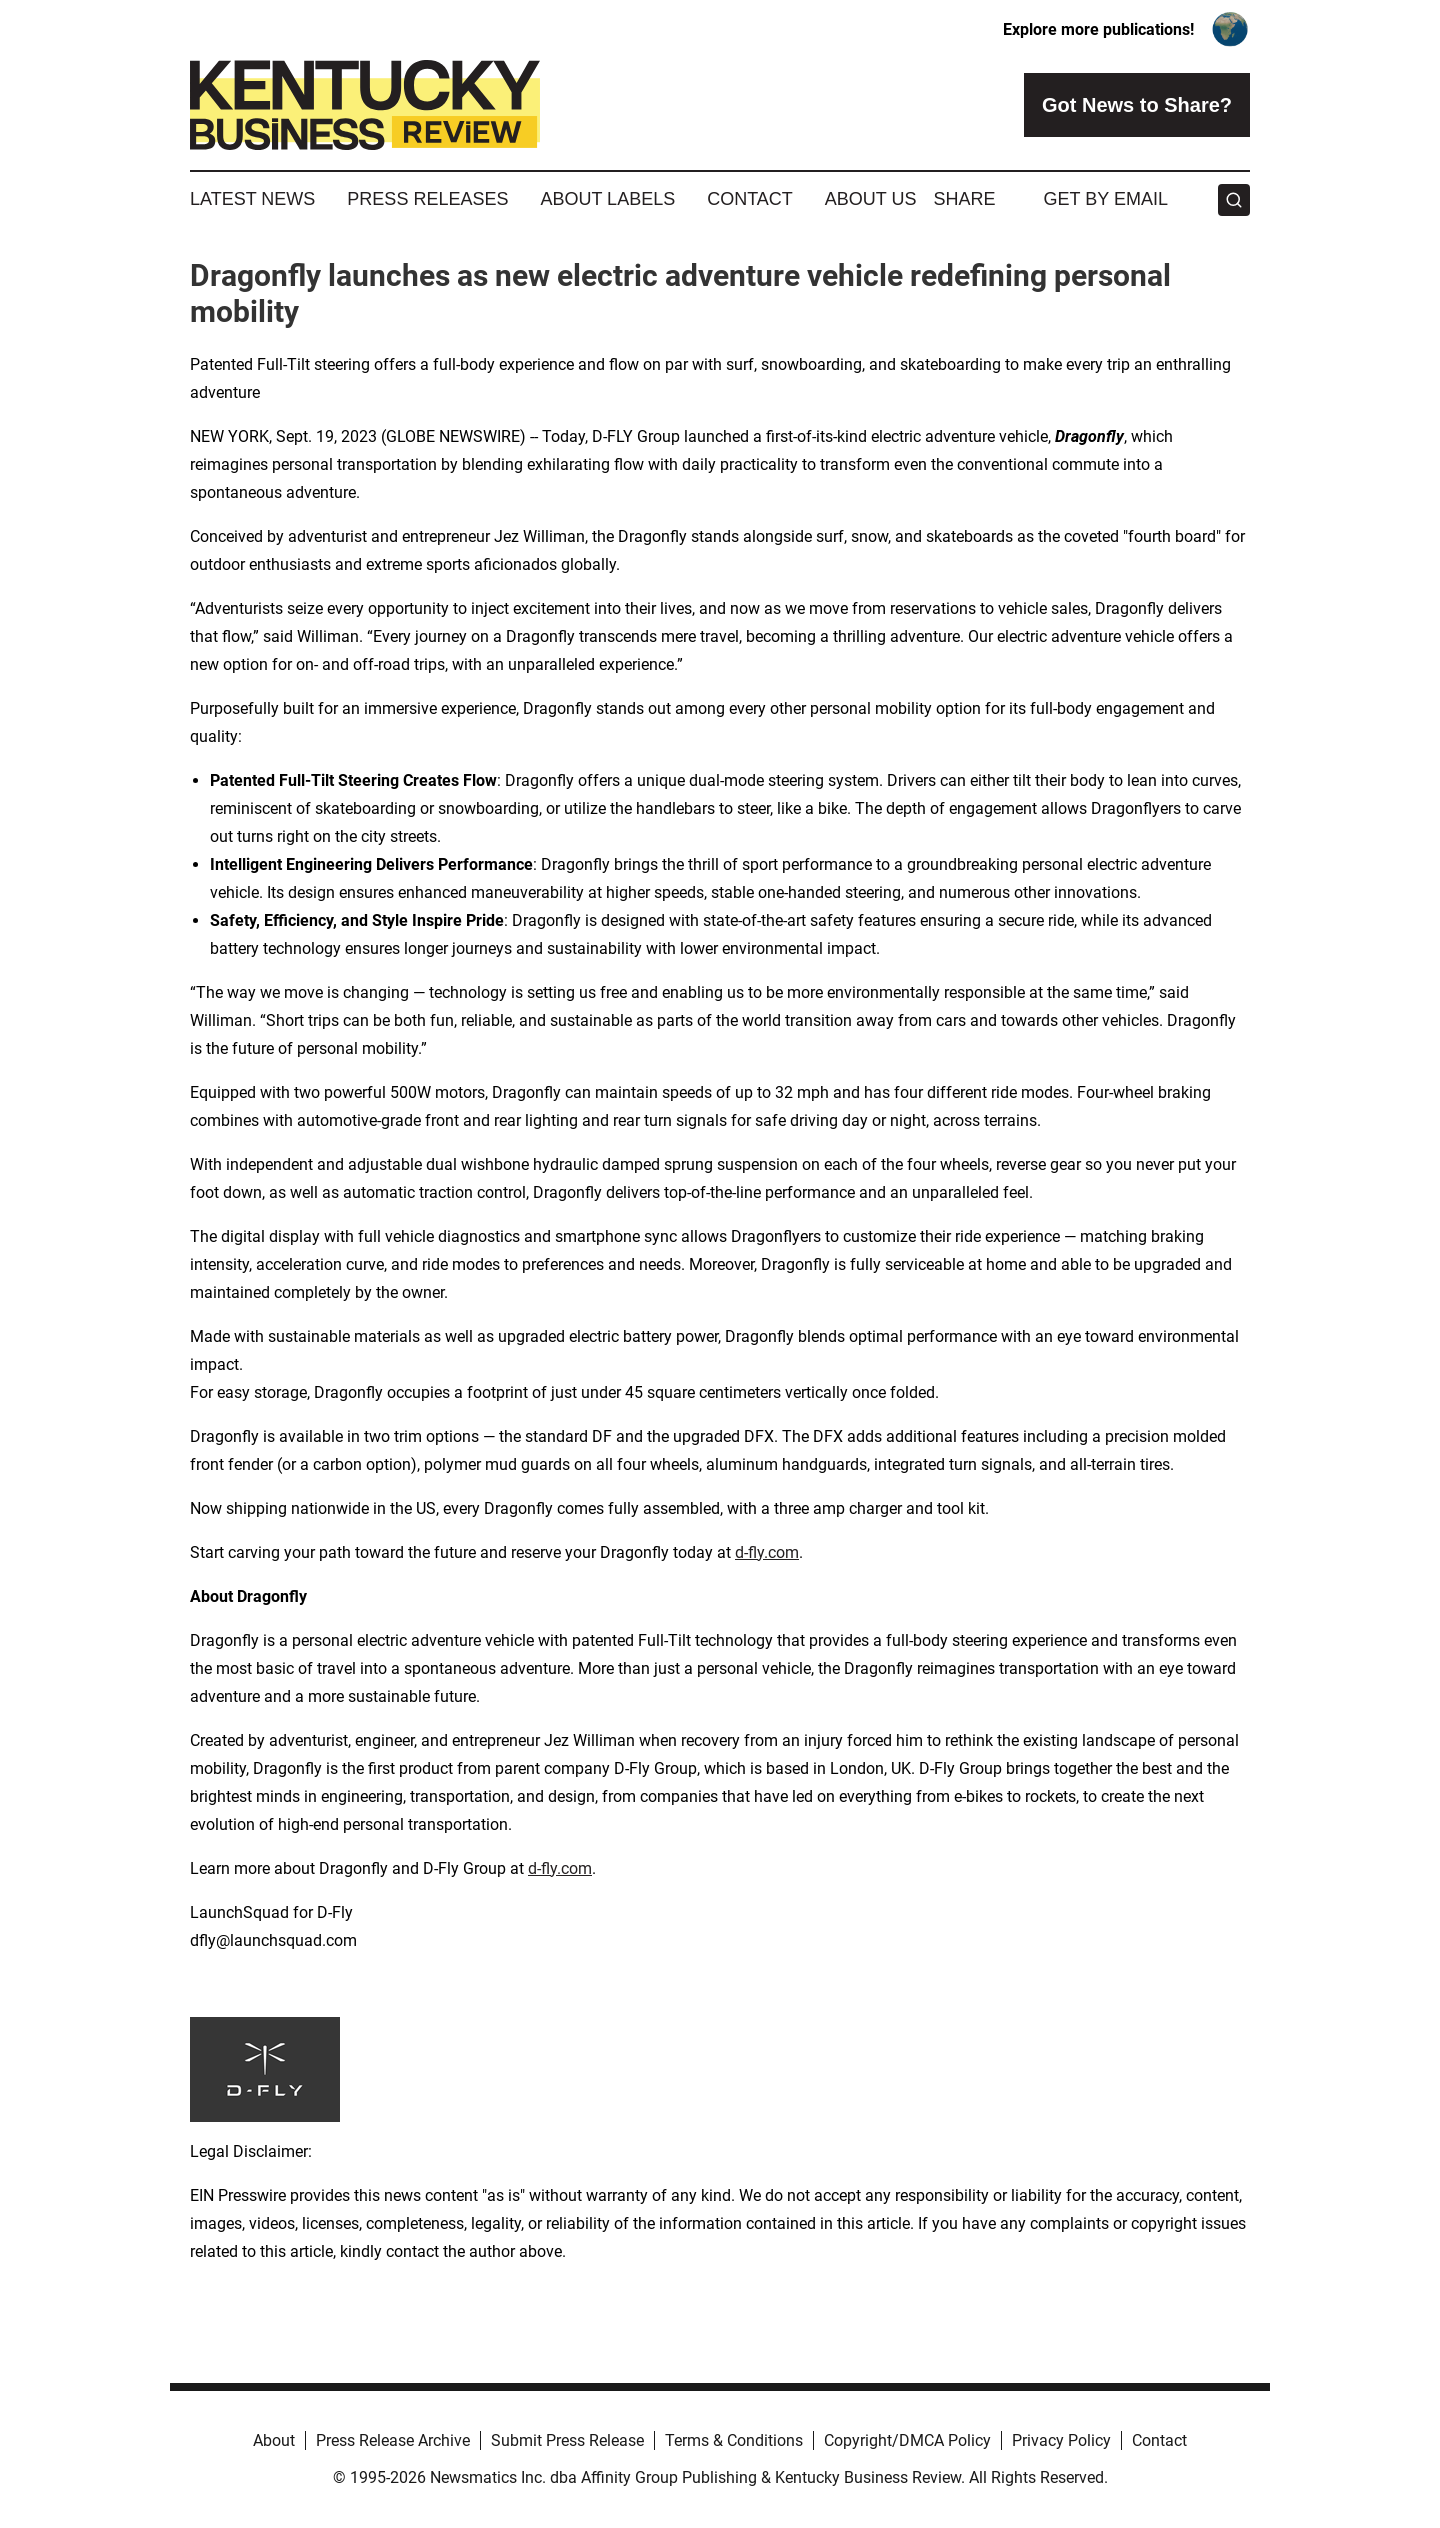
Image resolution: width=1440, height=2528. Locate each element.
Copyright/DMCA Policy (907, 2440)
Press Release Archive (393, 2440)
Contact (750, 199)
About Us (871, 199)
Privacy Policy (1061, 2440)
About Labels (607, 199)
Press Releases (427, 199)
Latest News (252, 199)
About (274, 2440)
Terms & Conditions (734, 2440)
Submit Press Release (567, 2440)
